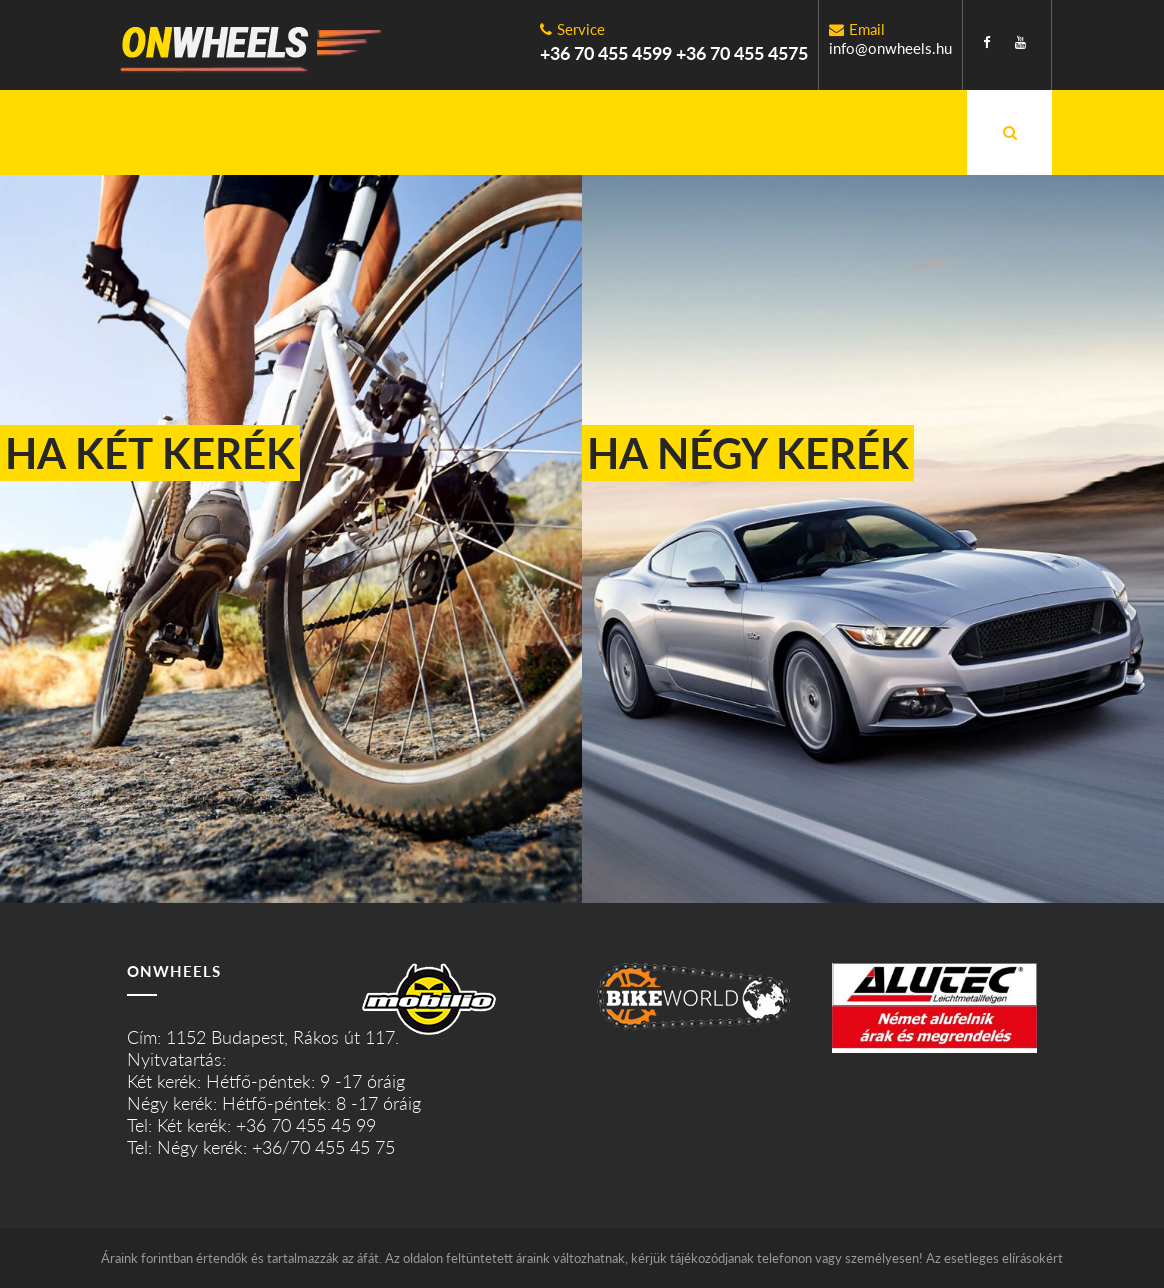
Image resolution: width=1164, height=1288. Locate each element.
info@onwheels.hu (890, 48)
